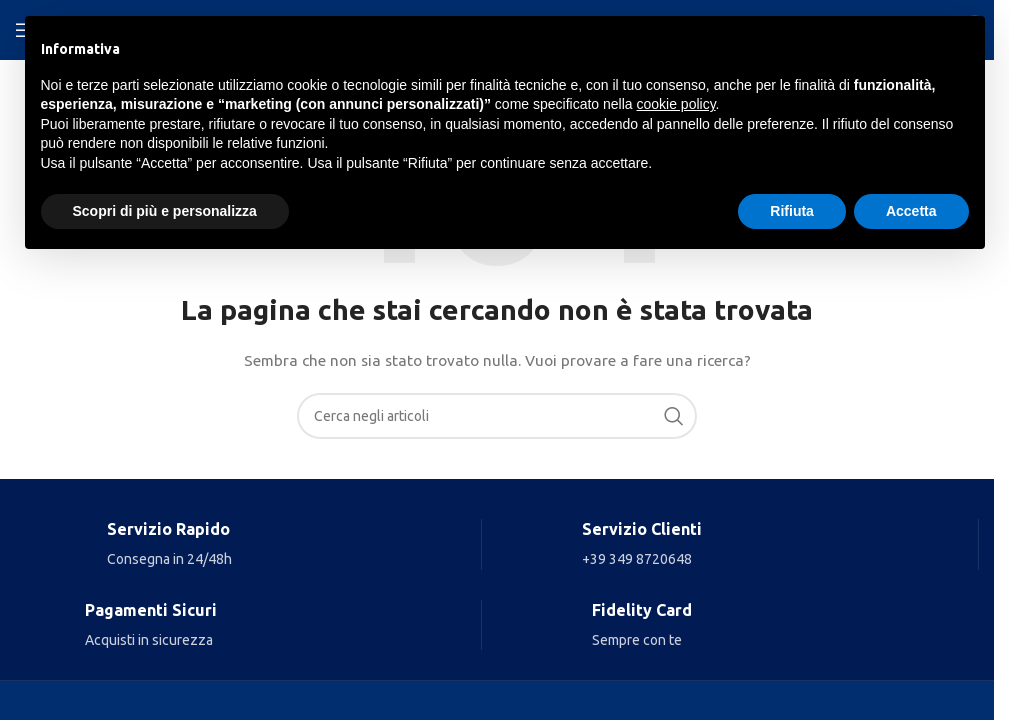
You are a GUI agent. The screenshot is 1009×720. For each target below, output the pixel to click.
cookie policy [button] (675, 104)
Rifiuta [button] (792, 211)
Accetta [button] (911, 211)
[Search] (497, 416)
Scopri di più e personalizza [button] (165, 211)
